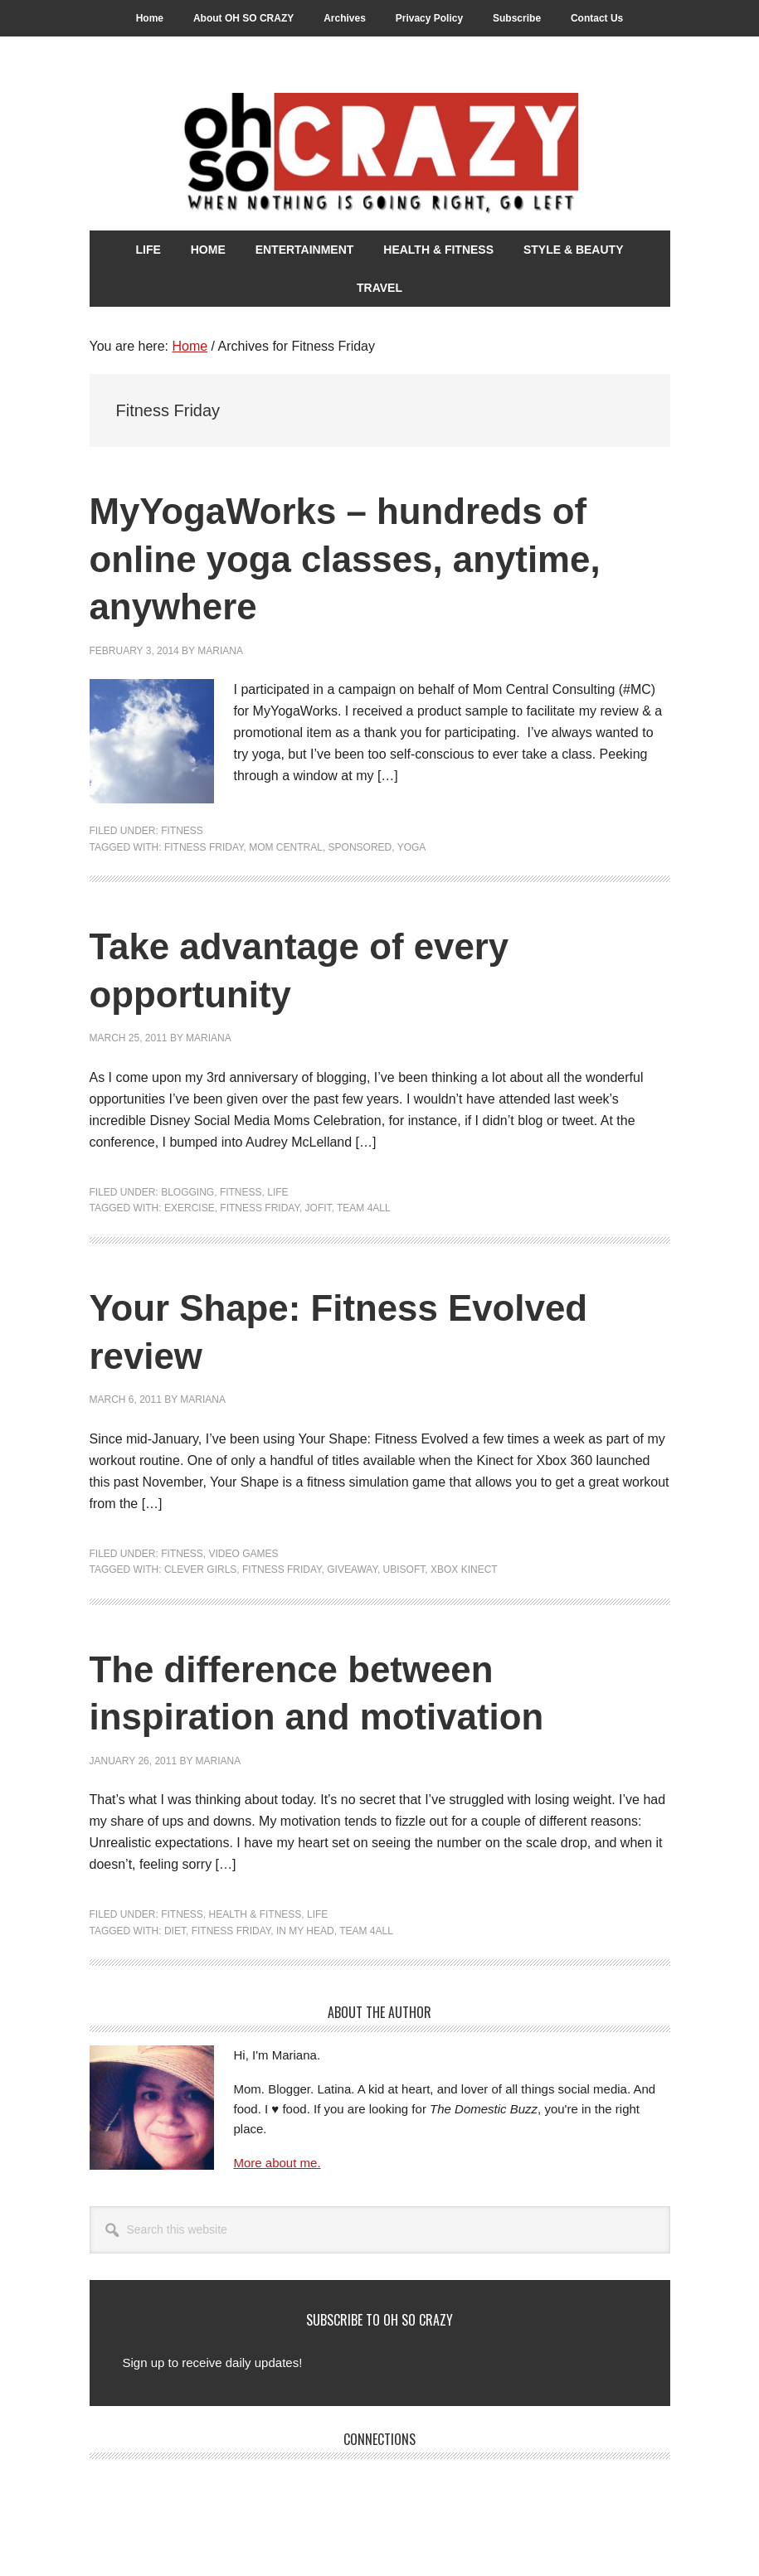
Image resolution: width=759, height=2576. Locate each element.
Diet (175, 1931)
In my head (305, 1931)
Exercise (189, 1208)
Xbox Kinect (464, 1569)
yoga (411, 847)
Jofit (318, 1208)
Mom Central (286, 847)
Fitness (182, 831)
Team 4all (364, 1208)
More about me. (277, 2163)
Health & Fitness (255, 1914)
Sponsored (360, 847)
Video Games (244, 1554)
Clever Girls (200, 1569)
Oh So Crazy (380, 155)
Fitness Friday (204, 847)
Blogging (187, 1192)
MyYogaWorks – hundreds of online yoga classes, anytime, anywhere (370, 558)
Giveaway (352, 1569)
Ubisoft (404, 1569)
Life (277, 1192)
